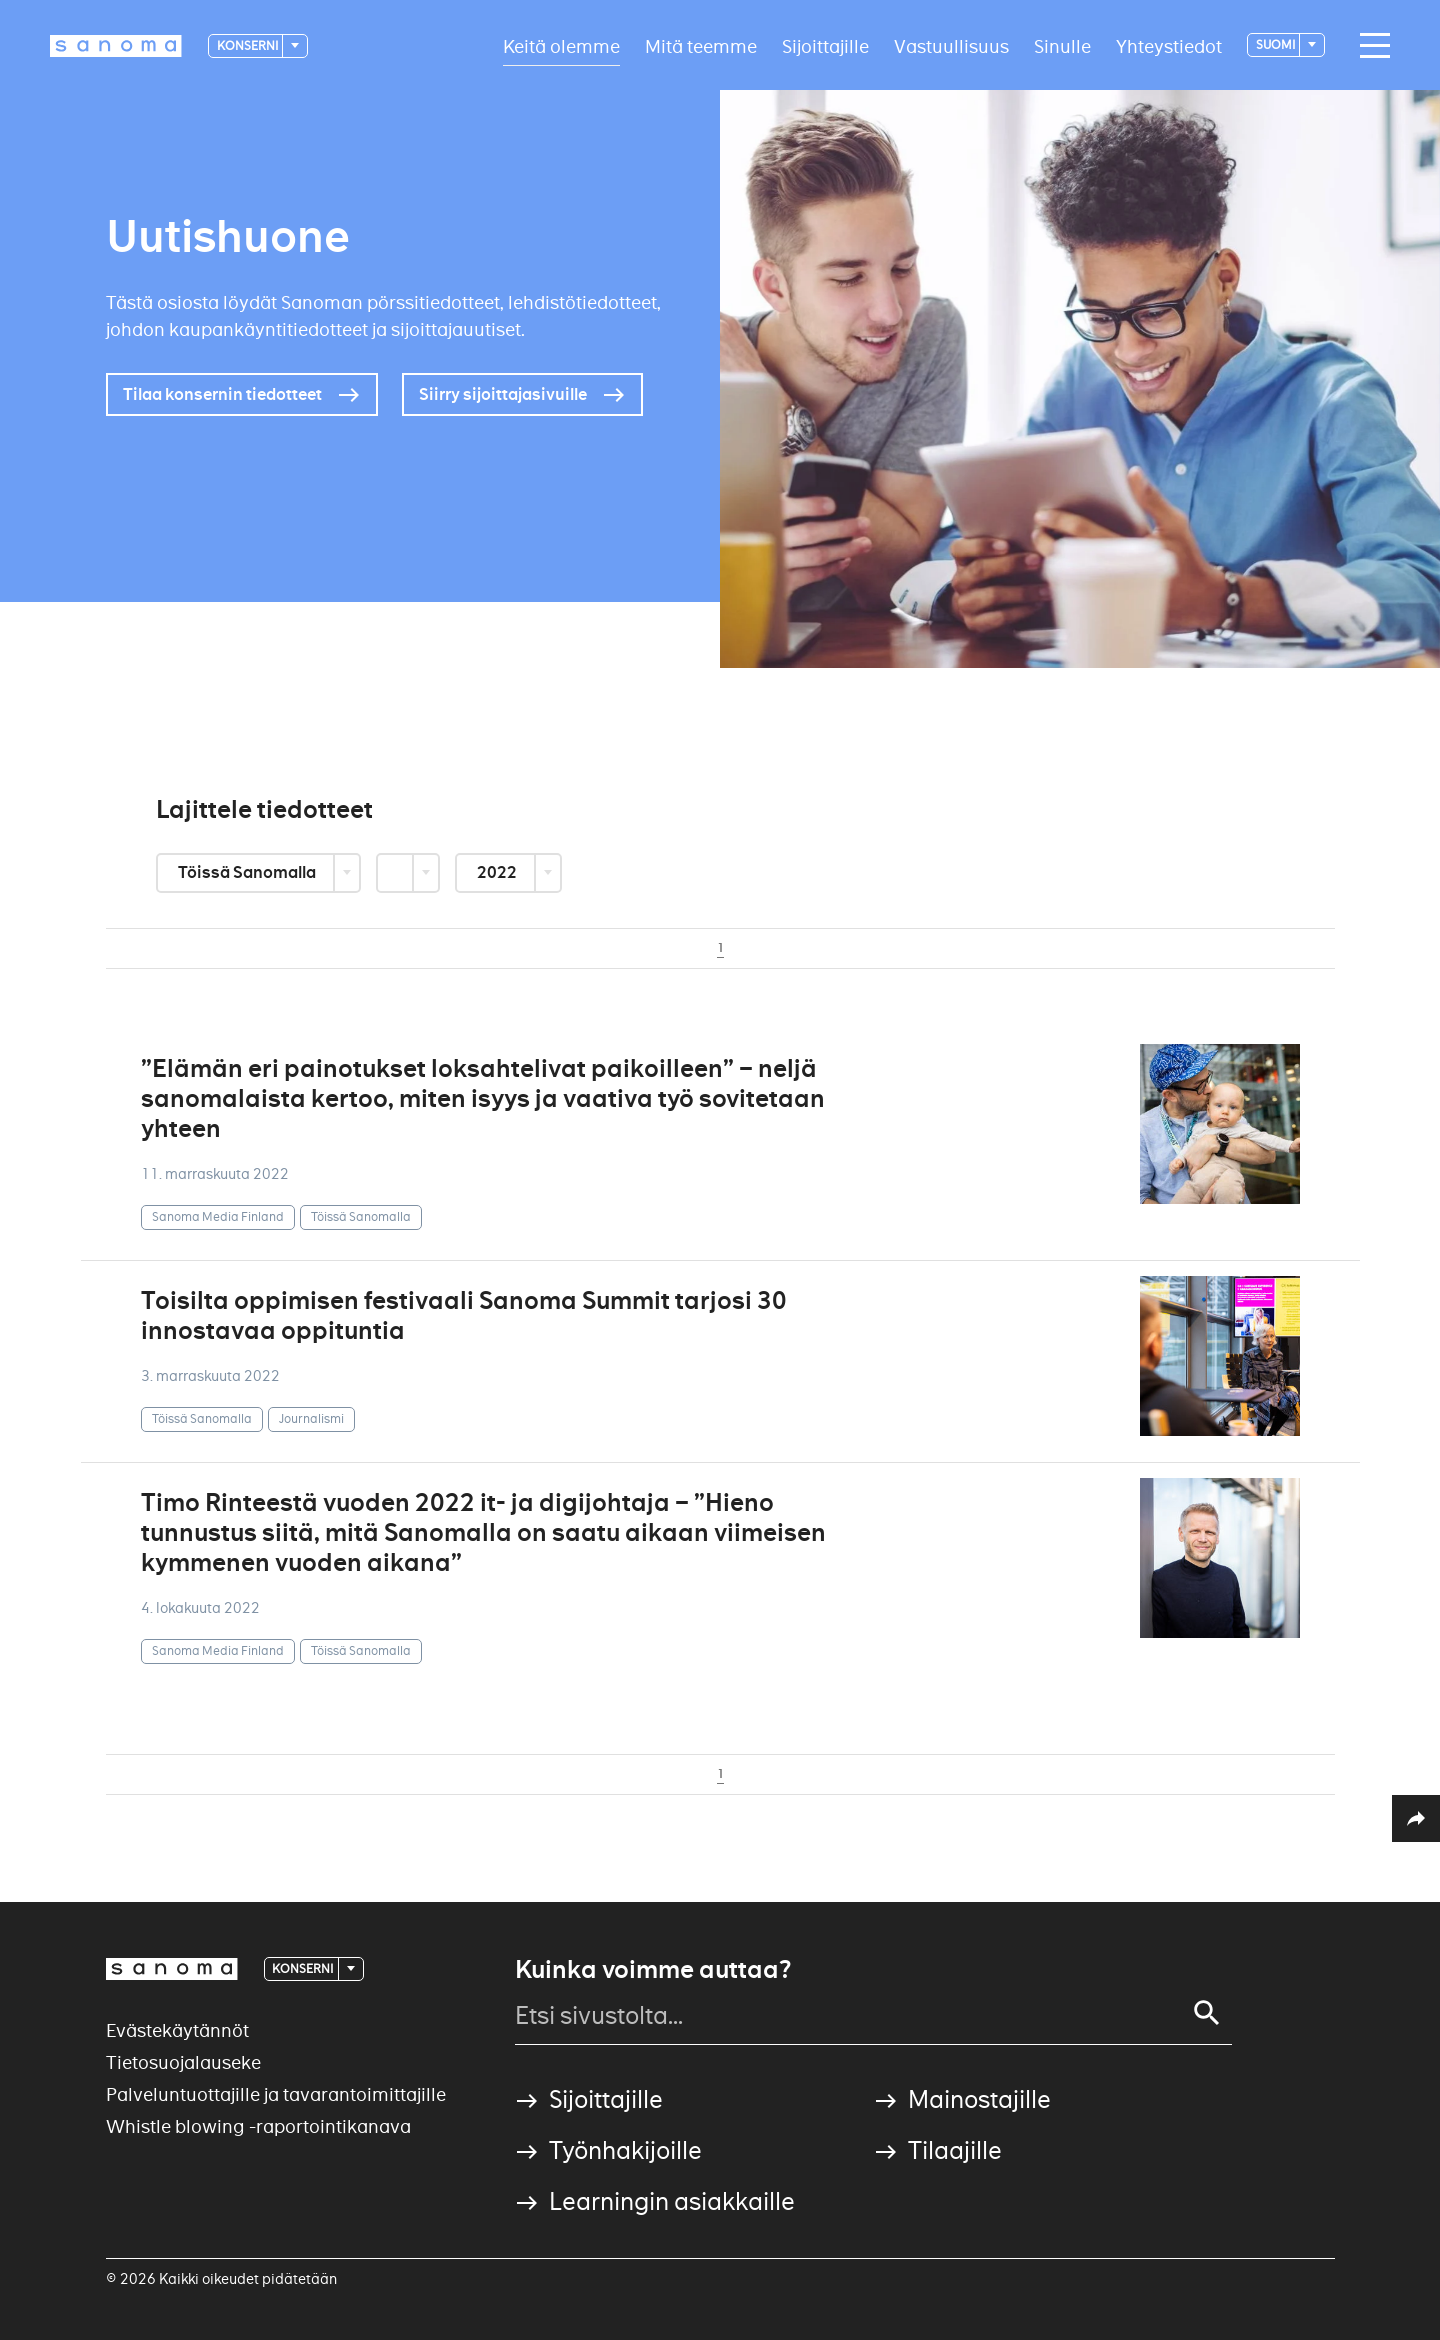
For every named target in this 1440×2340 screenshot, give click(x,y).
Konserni (248, 45)
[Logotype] (116, 46)
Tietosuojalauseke (183, 2062)
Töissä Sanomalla (248, 872)
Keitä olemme (561, 45)
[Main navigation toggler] (1370, 46)
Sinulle (1062, 45)
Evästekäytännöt (177, 2030)
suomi (1276, 44)
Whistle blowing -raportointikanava (258, 2126)
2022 (498, 872)
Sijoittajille (825, 45)
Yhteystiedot (1169, 45)
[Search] (1207, 2013)
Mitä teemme (701, 45)
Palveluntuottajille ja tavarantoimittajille (276, 2094)
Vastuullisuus (951, 45)
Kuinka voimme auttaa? (653, 1970)
